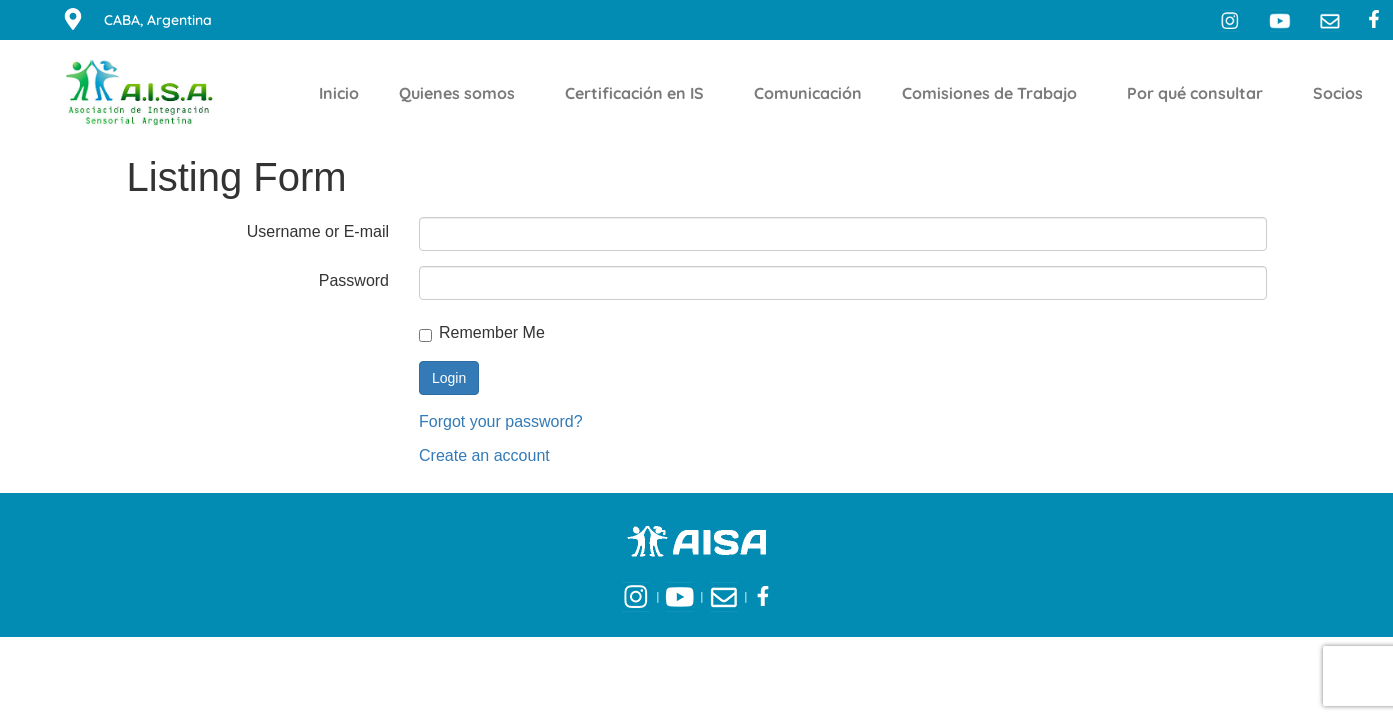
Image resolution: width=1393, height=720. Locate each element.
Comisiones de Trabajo (994, 93)
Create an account (484, 455)
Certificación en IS (639, 93)
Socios (1343, 93)
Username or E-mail (318, 231)
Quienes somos (462, 93)
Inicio (339, 93)
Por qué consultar (1200, 93)
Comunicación (808, 93)
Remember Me (482, 333)
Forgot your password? (501, 421)
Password (354, 280)
